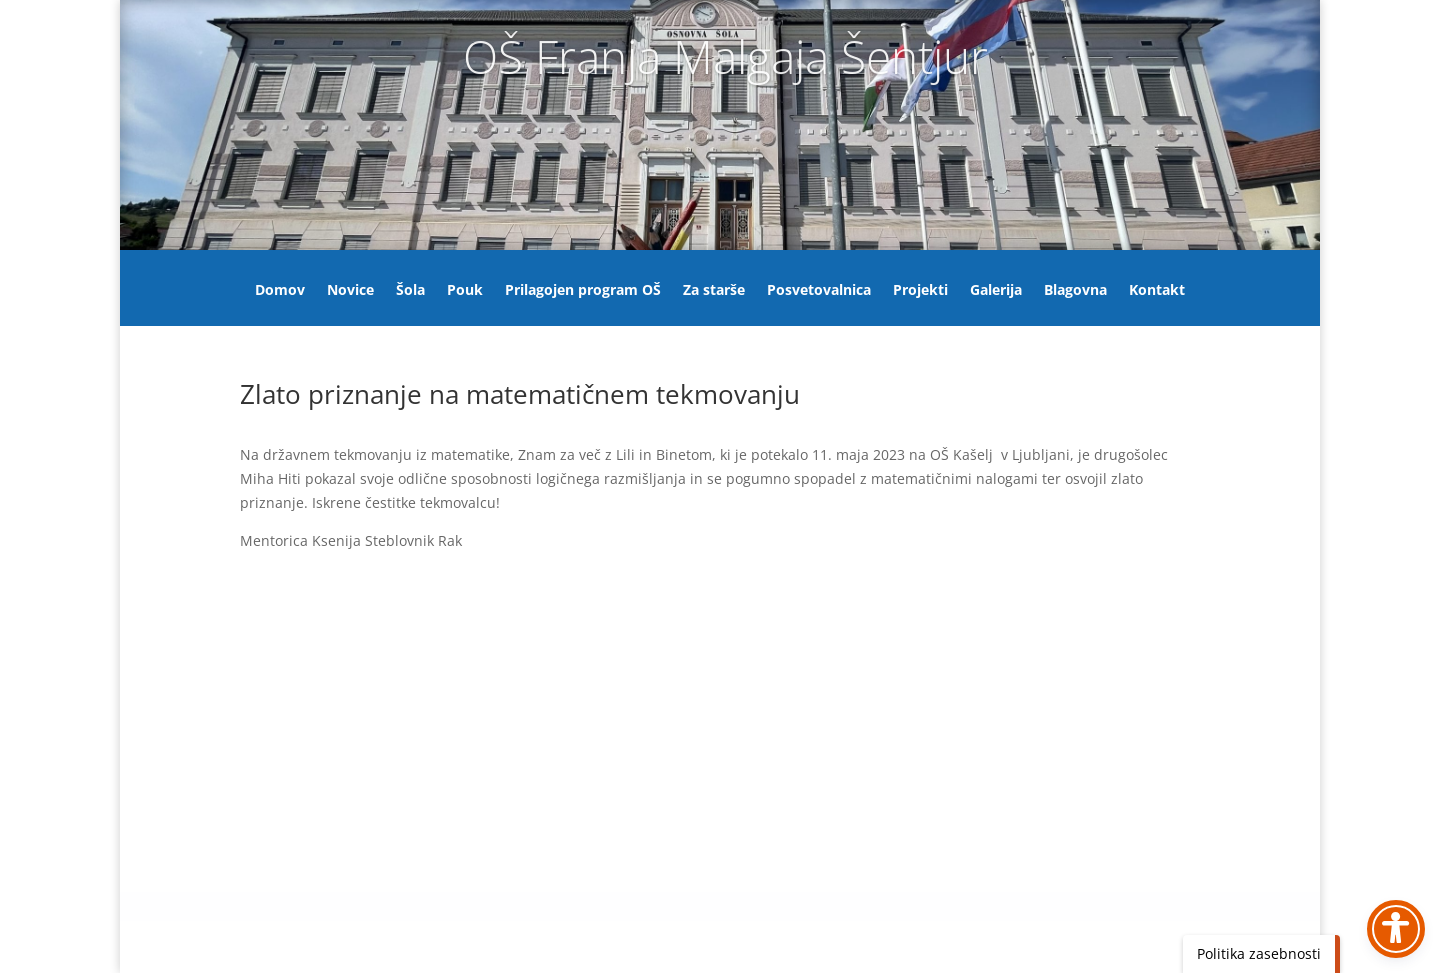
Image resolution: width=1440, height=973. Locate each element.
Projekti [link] (920, 291)
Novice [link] (350, 291)
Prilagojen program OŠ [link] (583, 291)
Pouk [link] (465, 291)
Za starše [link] (714, 291)
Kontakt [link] (1157, 291)
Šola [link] (410, 291)
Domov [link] (280, 291)
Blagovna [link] (1075, 291)
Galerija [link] (996, 291)
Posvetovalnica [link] (819, 291)
